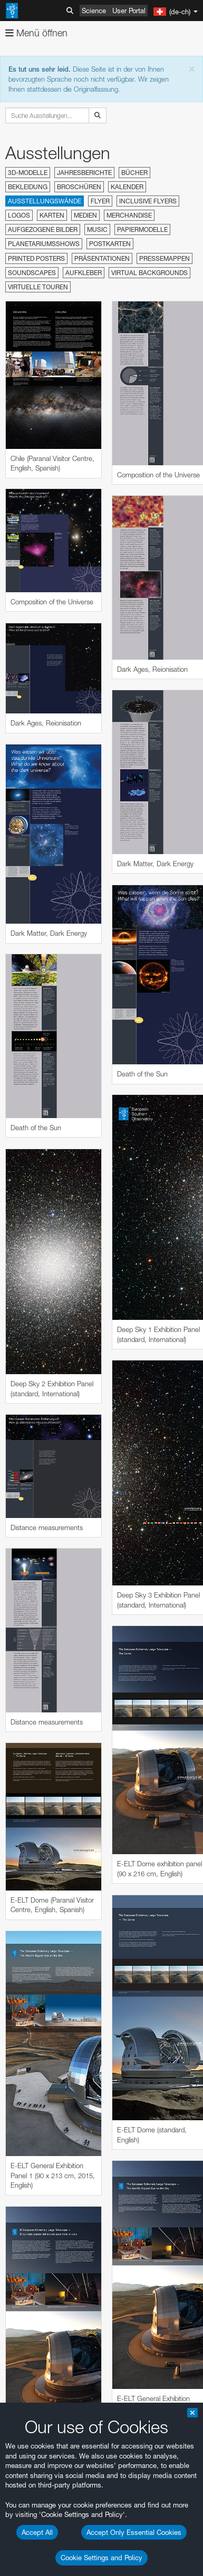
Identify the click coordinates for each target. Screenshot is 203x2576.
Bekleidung (27, 187)
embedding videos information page (63, 2228)
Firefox (41, 2529)
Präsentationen (102, 258)
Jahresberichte (84, 173)
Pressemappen (164, 258)
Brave (40, 2500)
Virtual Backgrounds (149, 273)
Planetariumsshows (44, 244)
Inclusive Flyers (148, 201)
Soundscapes (32, 273)
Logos (19, 215)
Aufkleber (83, 273)
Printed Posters (36, 258)
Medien (85, 215)
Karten (52, 215)
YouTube (23, 2159)
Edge (39, 2519)
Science (94, 10)
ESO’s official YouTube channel (71, 2168)
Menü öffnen (36, 32)
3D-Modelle (27, 173)
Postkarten (110, 244)
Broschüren (79, 187)
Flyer (100, 201)
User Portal (129, 10)
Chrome (43, 2510)
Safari (40, 2539)
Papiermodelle (142, 229)
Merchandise (129, 215)
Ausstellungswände (44, 201)
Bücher (134, 173)
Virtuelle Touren (38, 287)
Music (97, 229)
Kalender (127, 187)
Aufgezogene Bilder (43, 229)
